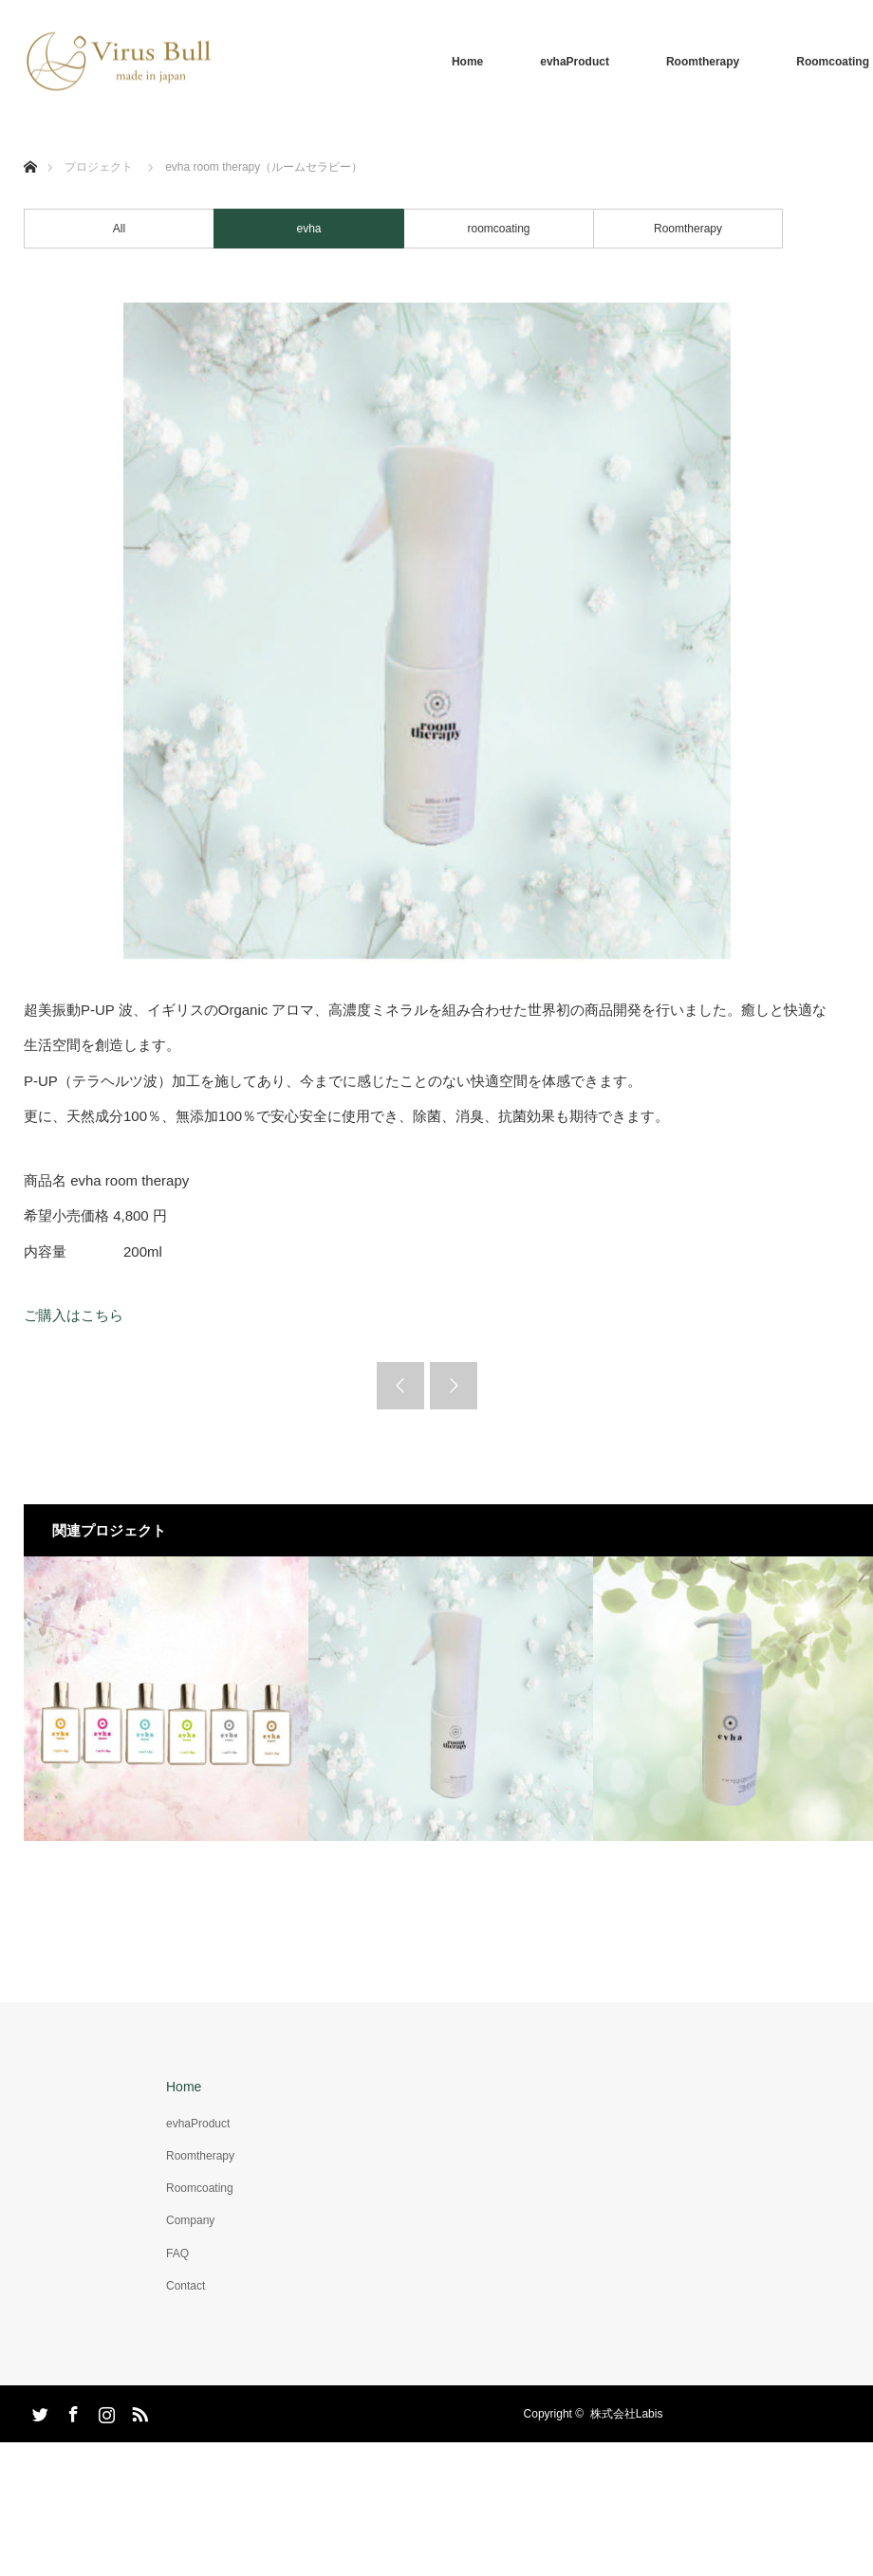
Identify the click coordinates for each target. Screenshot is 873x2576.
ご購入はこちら (73, 1315)
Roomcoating (199, 2188)
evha (308, 228)
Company (190, 2220)
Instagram (104, 2411)
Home (467, 61)
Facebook (71, 2411)
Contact (185, 2285)
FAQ (177, 2253)
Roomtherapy (702, 61)
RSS (137, 2411)
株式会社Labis (626, 2413)
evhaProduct (574, 61)
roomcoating (498, 228)
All (119, 228)
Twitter (38, 2411)
